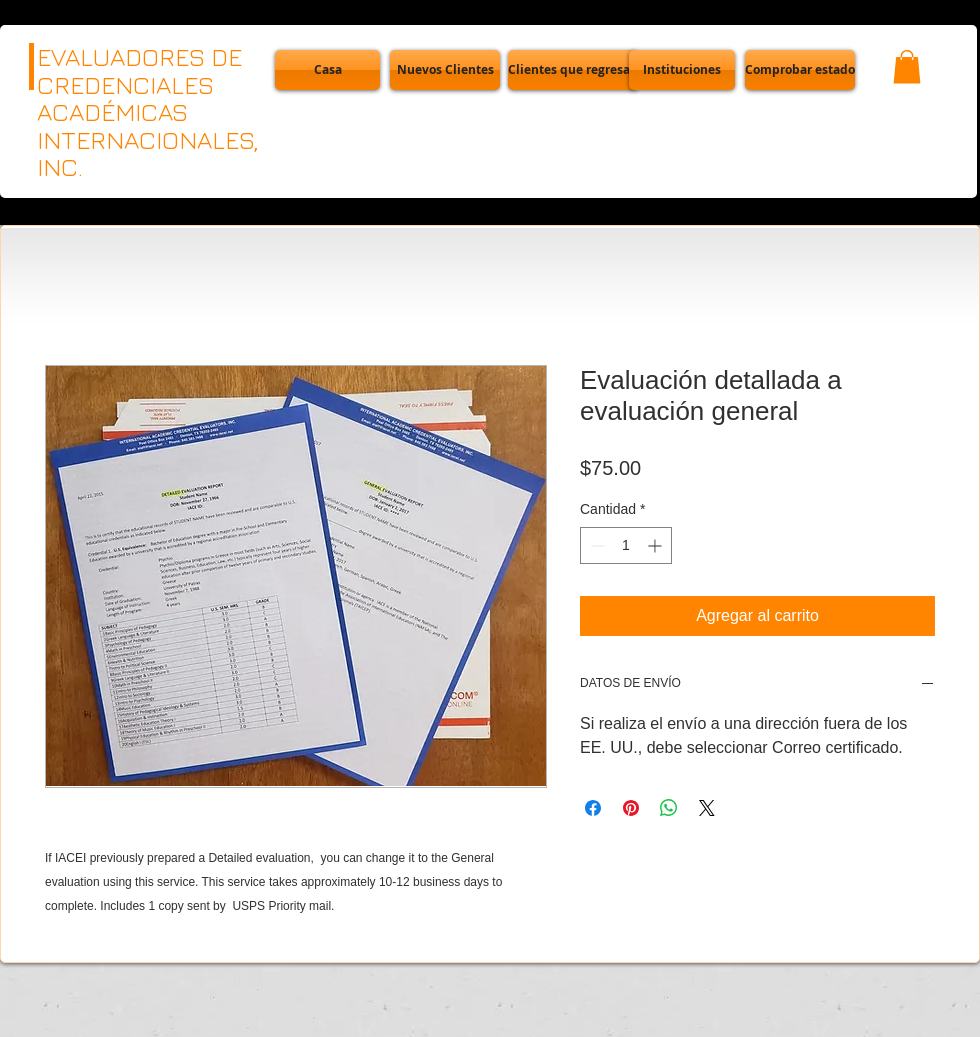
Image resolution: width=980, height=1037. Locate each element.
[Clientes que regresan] (573, 70)
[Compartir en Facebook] (593, 808)
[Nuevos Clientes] (445, 70)
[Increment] (656, 545)
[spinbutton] (626, 545)
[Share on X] (707, 808)
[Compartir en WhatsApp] (669, 808)
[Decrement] (595, 545)
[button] (800, 70)
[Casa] (327, 70)
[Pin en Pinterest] (631, 808)
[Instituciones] (682, 70)
